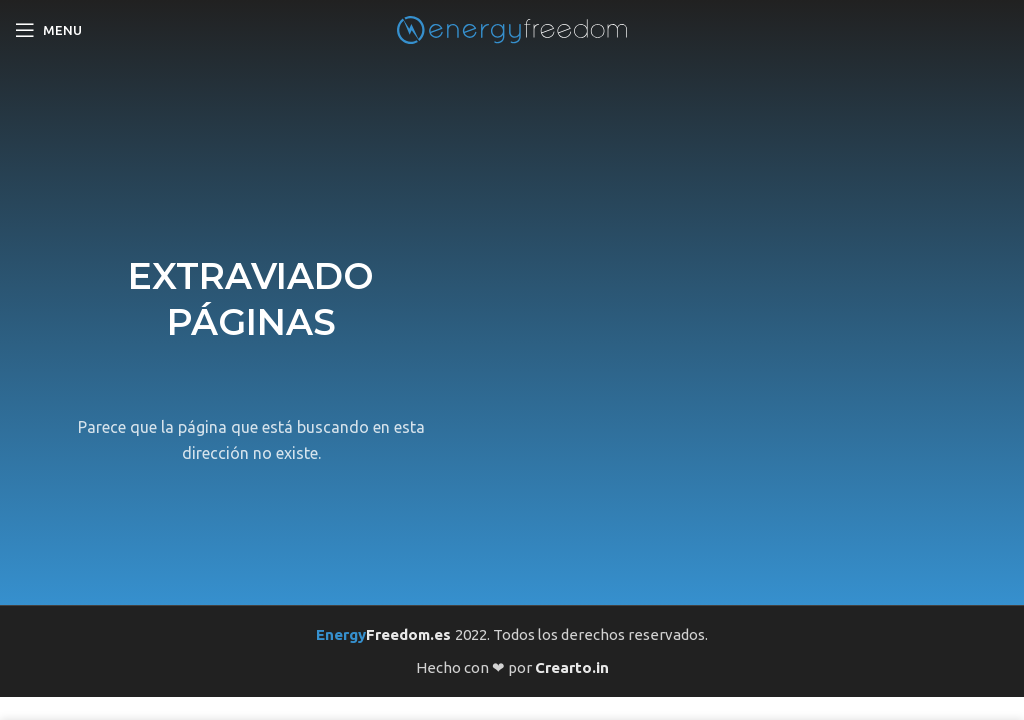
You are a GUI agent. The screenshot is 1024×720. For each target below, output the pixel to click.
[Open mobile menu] (48, 30)
